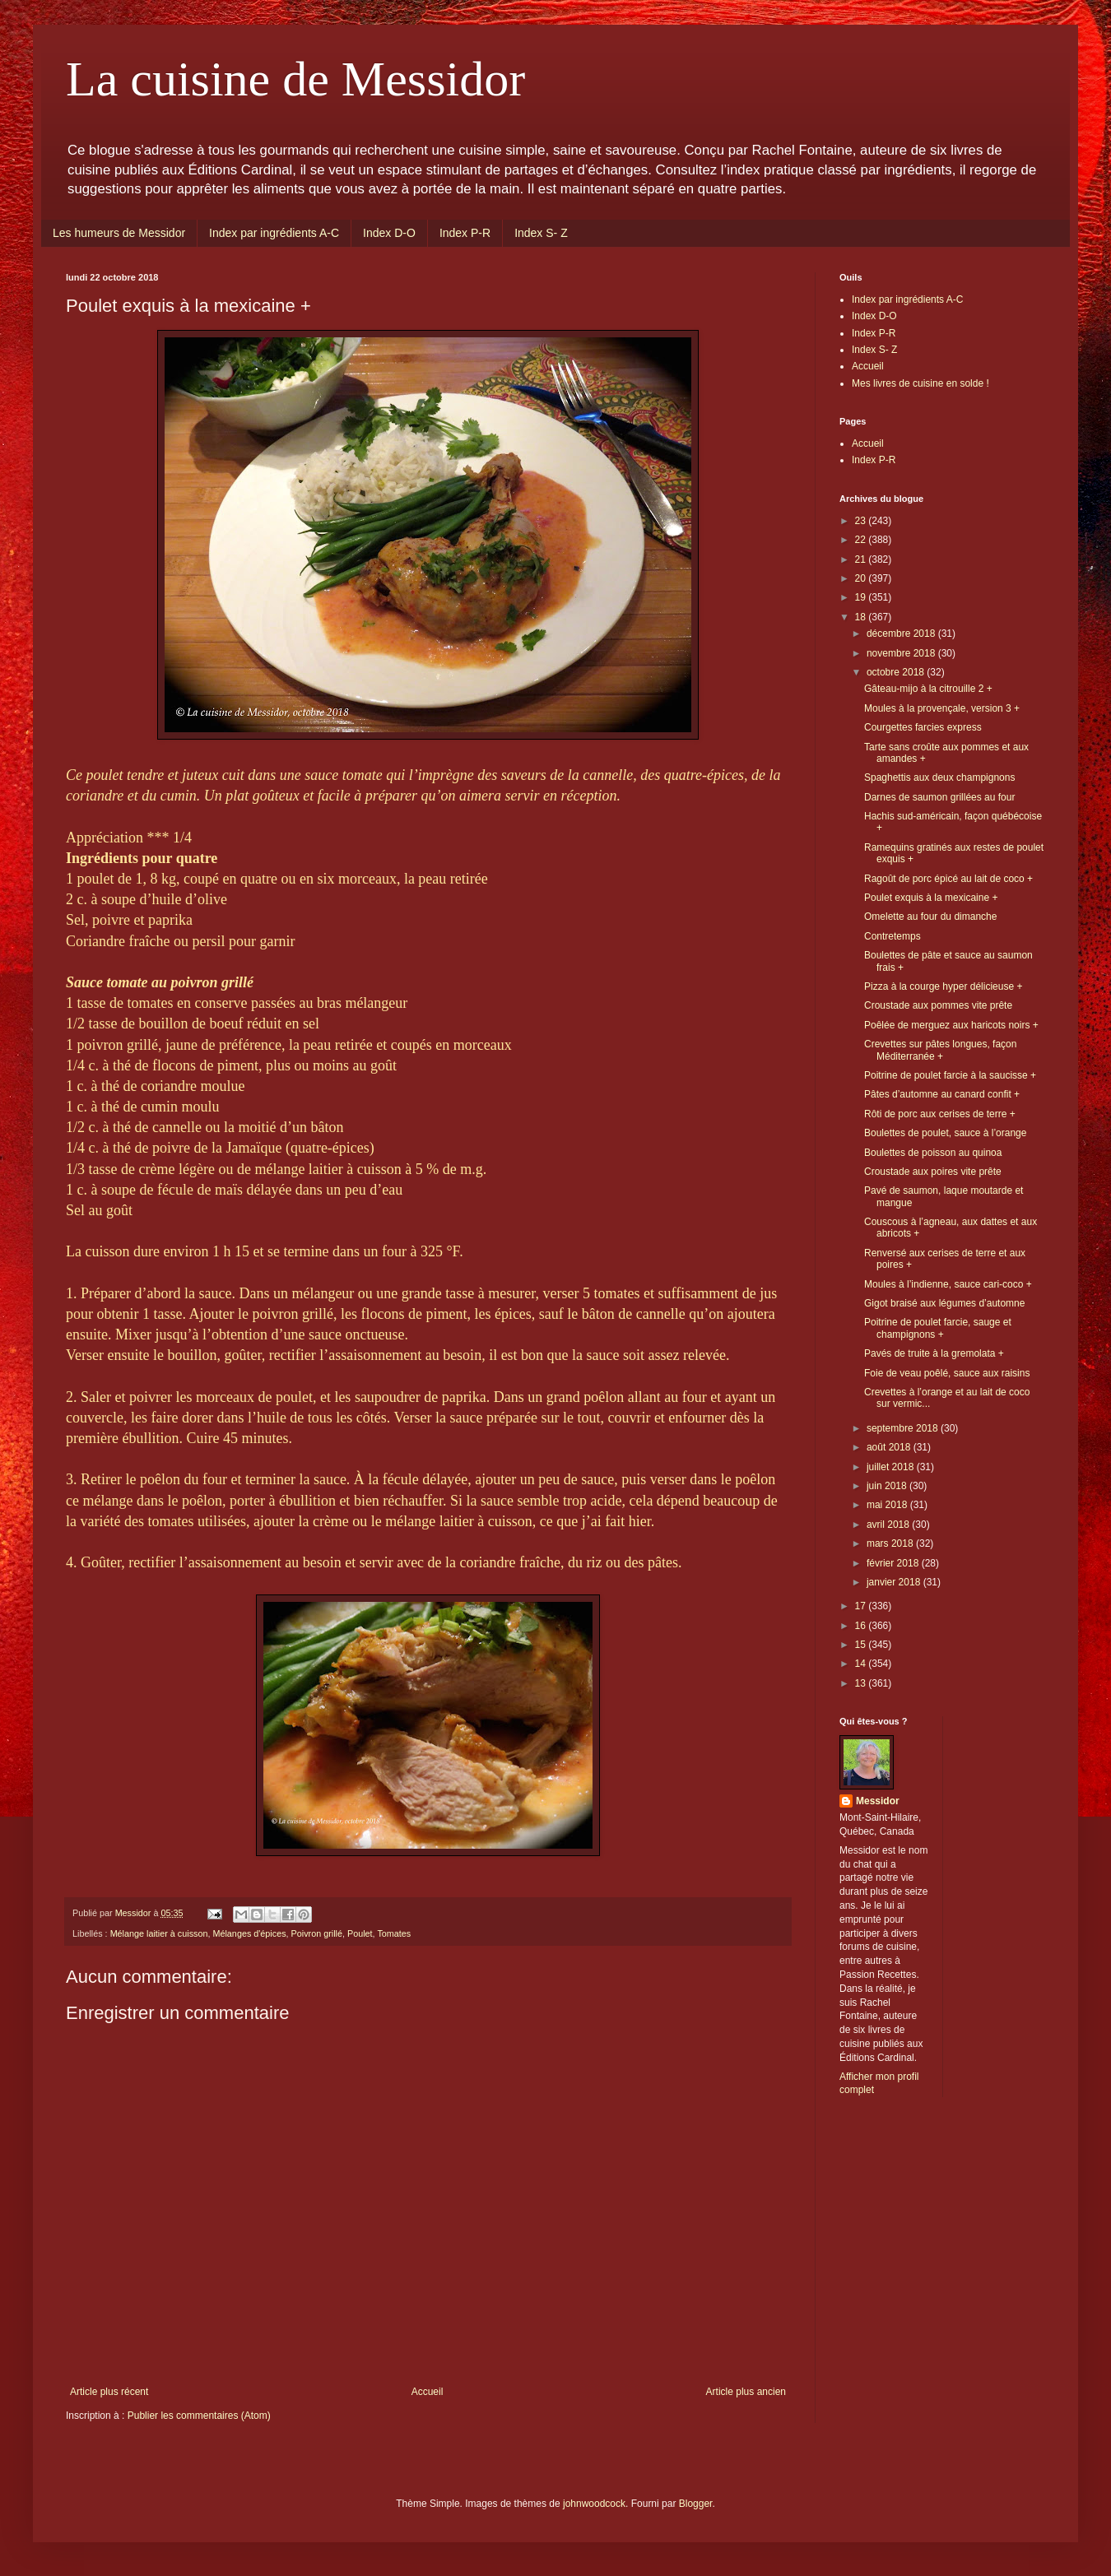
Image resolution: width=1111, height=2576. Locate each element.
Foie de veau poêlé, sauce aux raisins (947, 1373)
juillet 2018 (892, 1467)
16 (862, 1625)
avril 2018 (889, 1524)
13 (862, 1683)
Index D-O (389, 232)
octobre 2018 (897, 672)
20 (862, 578)
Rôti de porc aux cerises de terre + (940, 1114)
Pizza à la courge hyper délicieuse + (943, 986)
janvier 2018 (895, 1582)
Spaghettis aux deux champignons (939, 777)
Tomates (394, 1933)
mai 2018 (888, 1505)
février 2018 (894, 1563)
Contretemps (892, 936)
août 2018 (890, 1447)
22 (862, 539)
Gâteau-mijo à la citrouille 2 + (928, 688)
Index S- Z (541, 232)
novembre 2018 (902, 653)
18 (862, 617)
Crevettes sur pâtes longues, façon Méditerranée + (940, 1049)
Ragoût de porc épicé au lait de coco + (948, 878)
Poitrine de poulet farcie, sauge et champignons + (937, 1327)
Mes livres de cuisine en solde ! (920, 383)
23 (862, 521)
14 (862, 1663)
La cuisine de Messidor (295, 79)
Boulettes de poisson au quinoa (933, 1152)
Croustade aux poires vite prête (933, 1171)
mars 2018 (891, 1543)
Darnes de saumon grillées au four (939, 797)
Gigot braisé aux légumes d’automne (944, 1303)
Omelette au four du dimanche (930, 916)
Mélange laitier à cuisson (159, 1933)
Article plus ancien (746, 2391)
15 (862, 1644)
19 (862, 597)
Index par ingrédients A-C (274, 232)
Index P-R (464, 232)
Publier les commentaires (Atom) (199, 2415)
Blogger (696, 2503)
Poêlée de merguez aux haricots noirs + (951, 1025)
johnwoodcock (594, 2503)
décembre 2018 (902, 633)
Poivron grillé (316, 1933)
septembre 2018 (904, 1428)
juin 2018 (888, 1486)
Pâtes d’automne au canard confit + (942, 1094)
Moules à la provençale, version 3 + (942, 708)
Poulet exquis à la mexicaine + (930, 897)
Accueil (427, 2391)
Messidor (877, 1801)
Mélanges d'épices (249, 1933)
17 (862, 1606)
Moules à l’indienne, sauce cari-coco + (948, 1284)
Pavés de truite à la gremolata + (934, 1353)
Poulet (360, 1933)
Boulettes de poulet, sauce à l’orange (945, 1133)
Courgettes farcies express (923, 727)
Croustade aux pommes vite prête (938, 1005)
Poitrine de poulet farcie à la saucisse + (950, 1075)
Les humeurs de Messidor (119, 232)
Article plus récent (109, 2391)
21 (862, 559)
